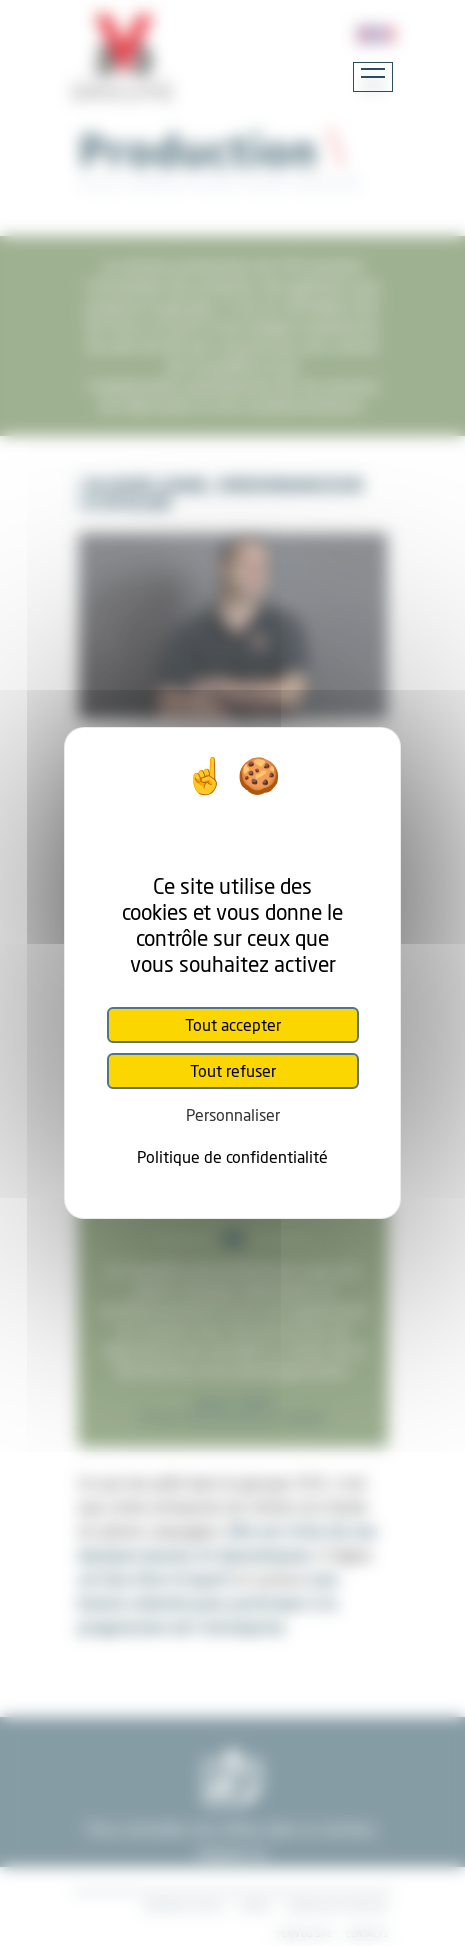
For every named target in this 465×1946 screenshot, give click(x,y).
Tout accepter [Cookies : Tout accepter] (233, 1024)
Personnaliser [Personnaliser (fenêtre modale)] (233, 1114)
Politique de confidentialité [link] (232, 1156)
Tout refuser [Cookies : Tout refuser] (233, 1070)
